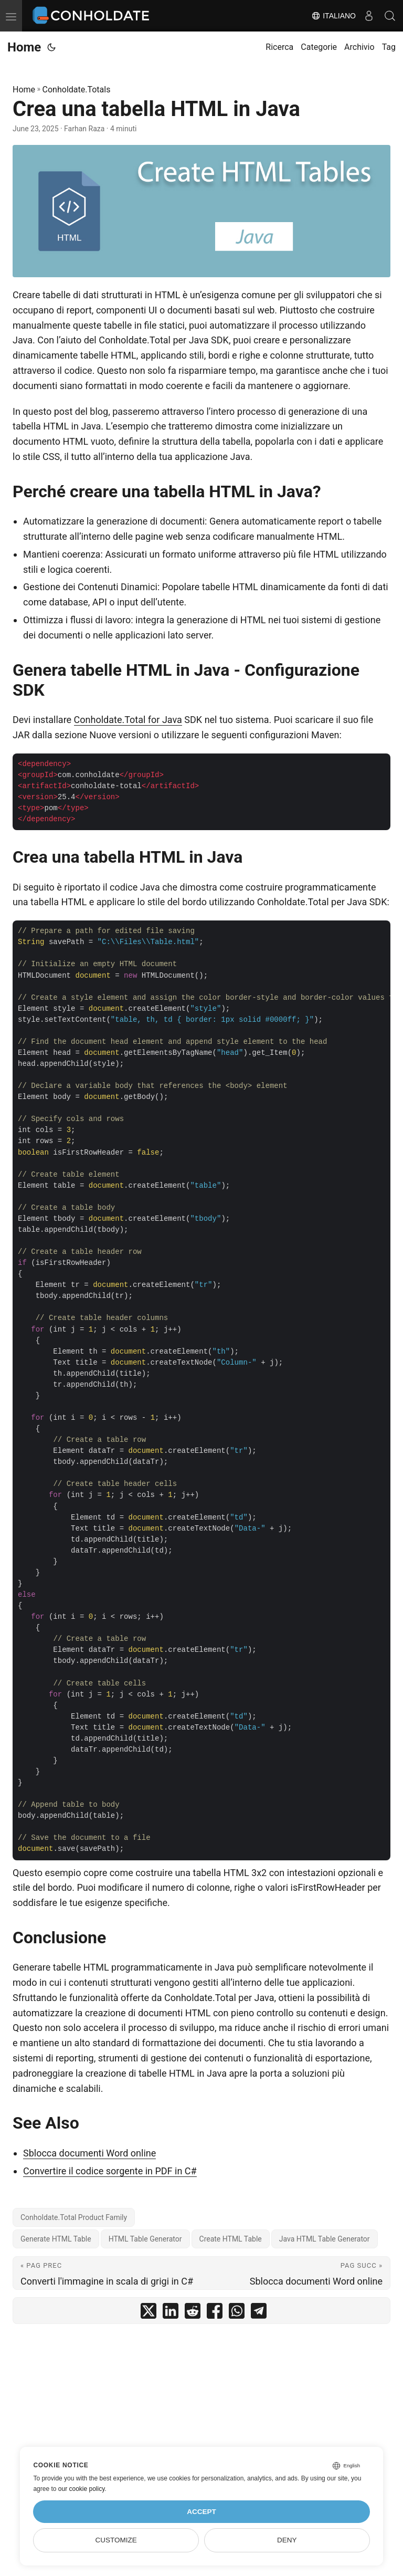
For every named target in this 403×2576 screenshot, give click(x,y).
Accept (201, 2512)
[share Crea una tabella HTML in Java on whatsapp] (237, 2313)
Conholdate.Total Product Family (73, 2217)
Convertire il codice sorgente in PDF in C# (110, 2170)
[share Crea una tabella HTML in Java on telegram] (259, 2313)
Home (24, 47)
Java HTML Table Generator (324, 2239)
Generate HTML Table (55, 2239)
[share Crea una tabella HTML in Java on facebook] (214, 2313)
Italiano (333, 15)
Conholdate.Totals (77, 90)
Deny (287, 2540)
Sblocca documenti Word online (89, 2153)
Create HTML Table (230, 2239)
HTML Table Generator (145, 2239)
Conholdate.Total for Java (128, 719)
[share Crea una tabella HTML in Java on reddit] (192, 2313)
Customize (116, 2540)
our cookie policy (81, 2489)
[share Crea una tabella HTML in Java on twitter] (148, 2313)
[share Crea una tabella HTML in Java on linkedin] (170, 2313)
